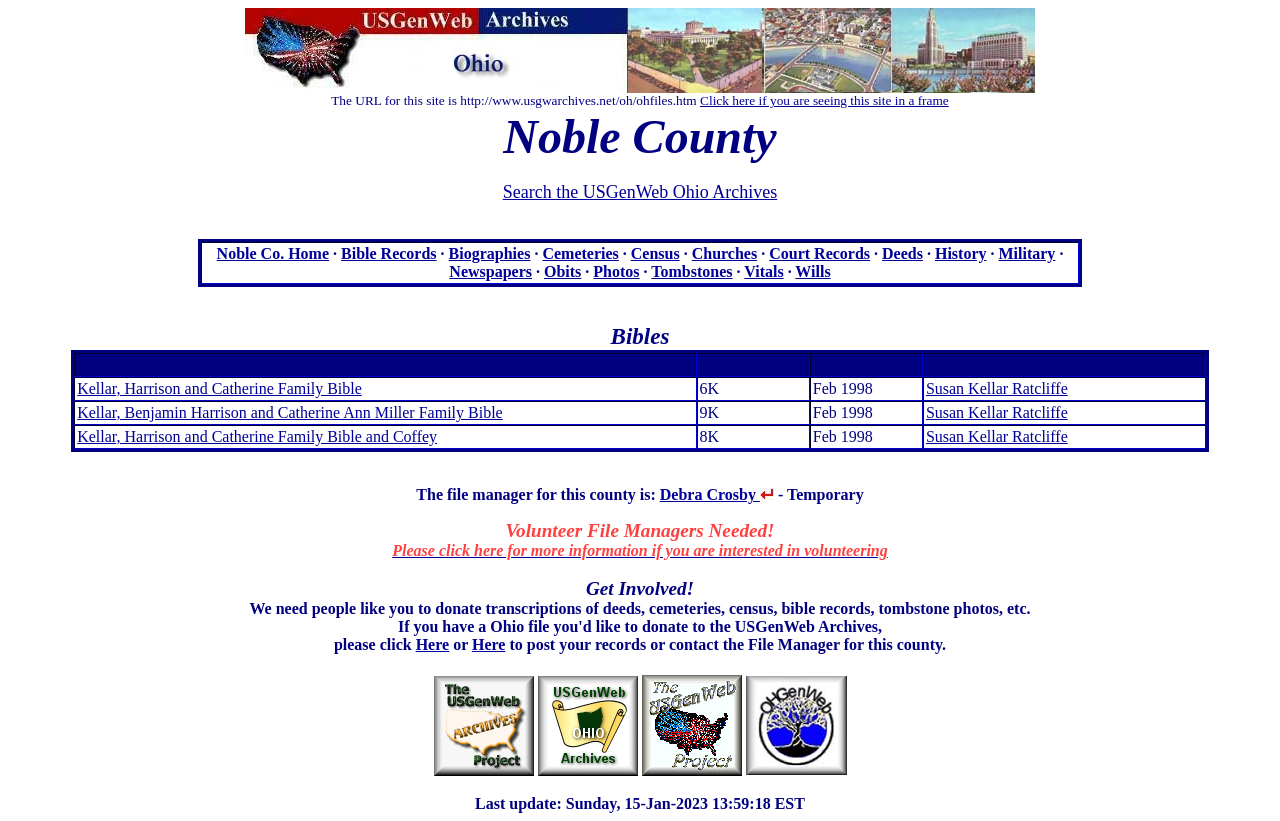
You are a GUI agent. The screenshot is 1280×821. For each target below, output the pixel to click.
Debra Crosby (717, 494)
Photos (616, 271)
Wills (812, 271)
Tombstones (691, 271)
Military (1027, 253)
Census (655, 253)
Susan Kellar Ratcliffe (997, 388)
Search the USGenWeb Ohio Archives (640, 192)
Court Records (819, 253)
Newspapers (490, 271)
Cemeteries (580, 253)
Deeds (902, 253)
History (961, 253)
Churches (725, 253)
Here (432, 644)
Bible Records (389, 253)
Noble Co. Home (273, 253)
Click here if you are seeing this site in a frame (824, 100)
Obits (562, 271)
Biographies (490, 253)
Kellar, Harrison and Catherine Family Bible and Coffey (257, 436)
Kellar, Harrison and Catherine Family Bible (219, 388)
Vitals (763, 271)
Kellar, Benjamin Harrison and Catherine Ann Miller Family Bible (290, 412)
